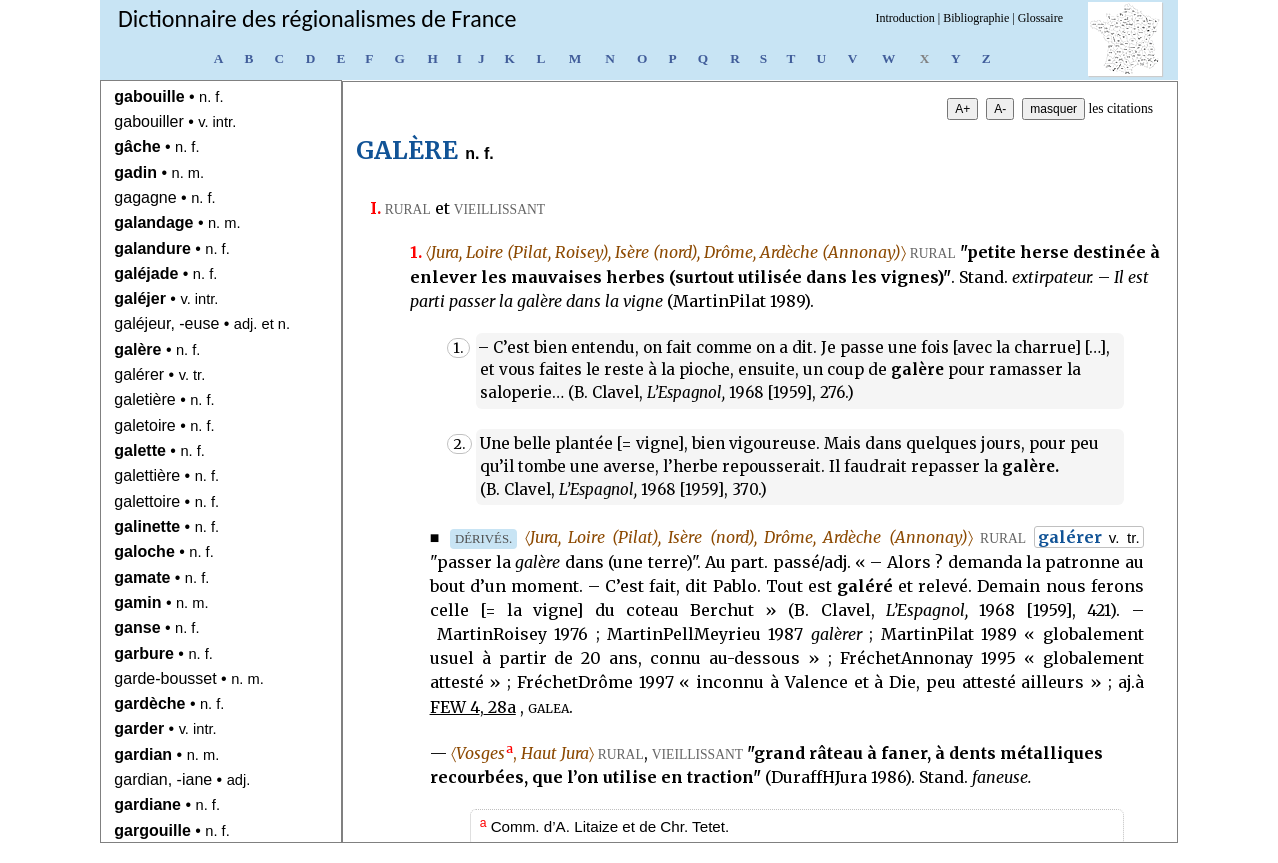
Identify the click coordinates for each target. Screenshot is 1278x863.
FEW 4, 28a (473, 707)
